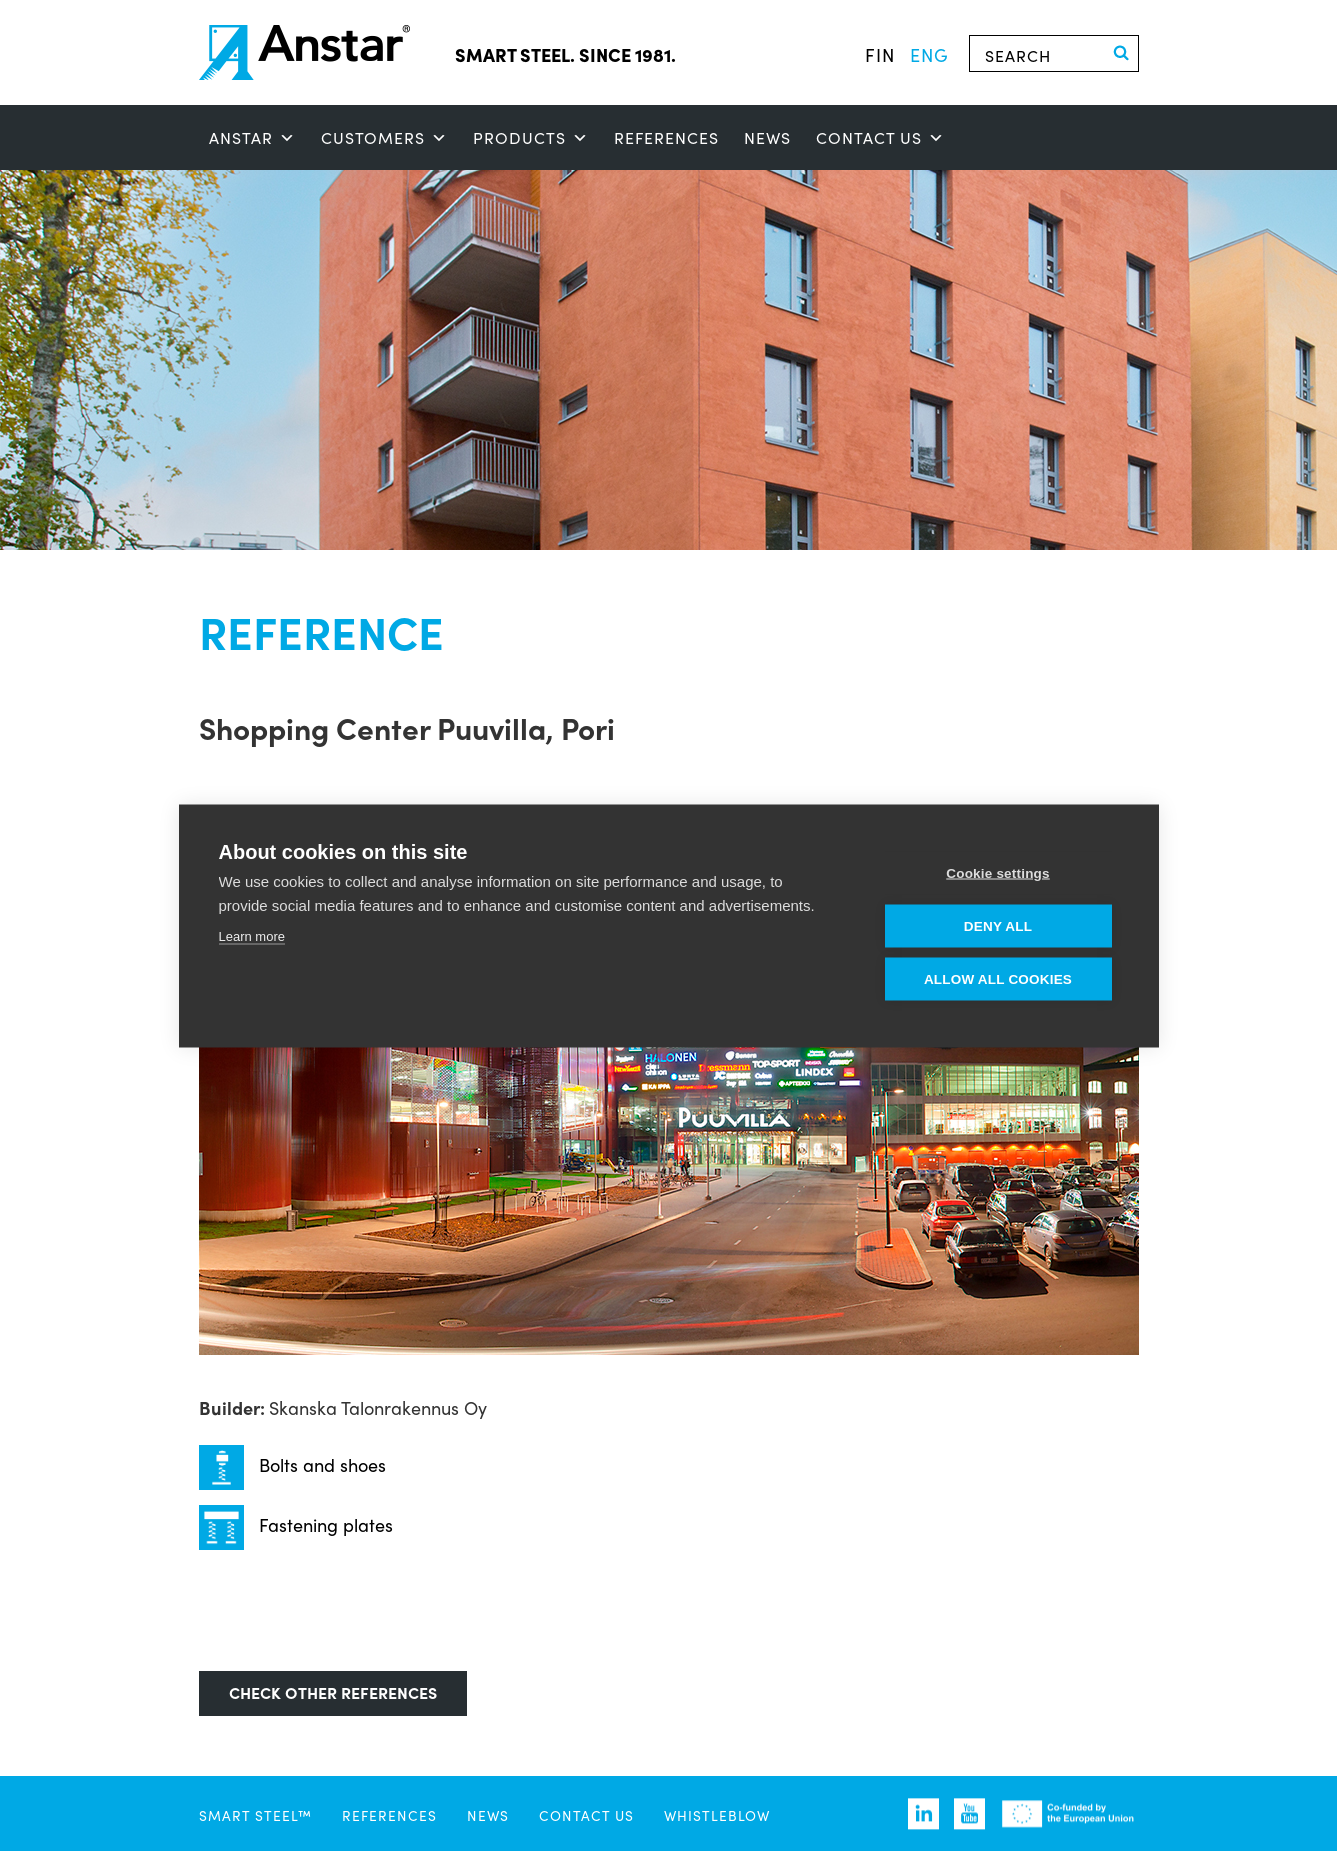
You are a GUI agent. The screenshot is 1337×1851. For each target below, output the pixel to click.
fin (880, 54)
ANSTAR (252, 138)
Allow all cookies (998, 978)
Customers (384, 138)
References (666, 137)
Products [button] (531, 138)
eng (929, 54)
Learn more (252, 935)
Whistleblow (717, 1815)
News (767, 137)
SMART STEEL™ (255, 1815)
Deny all (998, 925)
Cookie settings (998, 872)
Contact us (880, 138)
